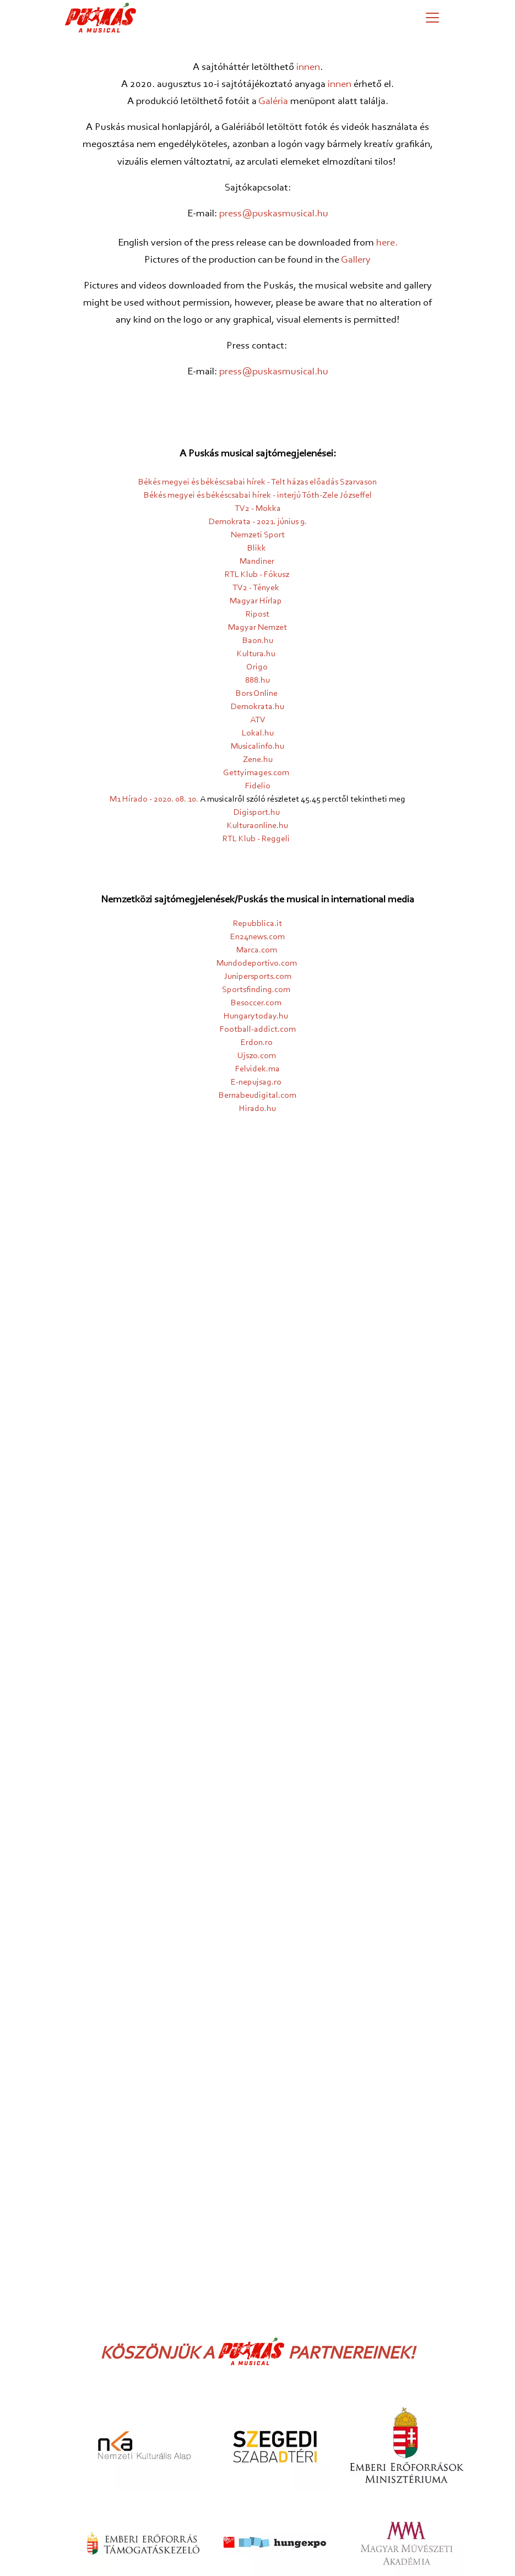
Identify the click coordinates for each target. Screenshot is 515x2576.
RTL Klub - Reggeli (256, 839)
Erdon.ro (257, 1042)
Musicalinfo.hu (257, 746)
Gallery (356, 260)
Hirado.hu (257, 1108)
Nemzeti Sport (258, 535)
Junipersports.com (257, 976)
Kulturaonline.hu (257, 825)
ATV (257, 720)
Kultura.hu (256, 654)
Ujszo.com (256, 1056)
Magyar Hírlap (256, 601)
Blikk (256, 548)
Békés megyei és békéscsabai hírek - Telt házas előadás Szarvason (257, 482)
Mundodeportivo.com (256, 963)
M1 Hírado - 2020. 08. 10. (154, 799)
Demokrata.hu (257, 706)
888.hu (257, 680)
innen (308, 67)
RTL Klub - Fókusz (257, 574)
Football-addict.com (258, 1029)
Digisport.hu (257, 812)
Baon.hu (257, 640)
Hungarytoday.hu (256, 1016)
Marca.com (256, 950)
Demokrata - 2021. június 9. (258, 522)
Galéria (273, 101)
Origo (257, 667)
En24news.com (257, 937)
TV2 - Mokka (258, 508)
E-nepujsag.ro (256, 1082)
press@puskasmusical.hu (273, 214)
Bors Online (257, 693)
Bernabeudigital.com (257, 1095)
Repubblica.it (257, 923)
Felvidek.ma (257, 1069)
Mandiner (257, 561)
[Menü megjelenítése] (432, 17)
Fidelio (257, 786)
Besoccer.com (256, 1003)
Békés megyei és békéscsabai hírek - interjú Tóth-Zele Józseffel (258, 495)
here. (387, 243)
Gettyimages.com (256, 773)
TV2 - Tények (255, 588)
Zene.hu (258, 759)
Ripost (257, 614)
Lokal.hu (258, 733)
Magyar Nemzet (257, 627)
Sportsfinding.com (256, 989)
